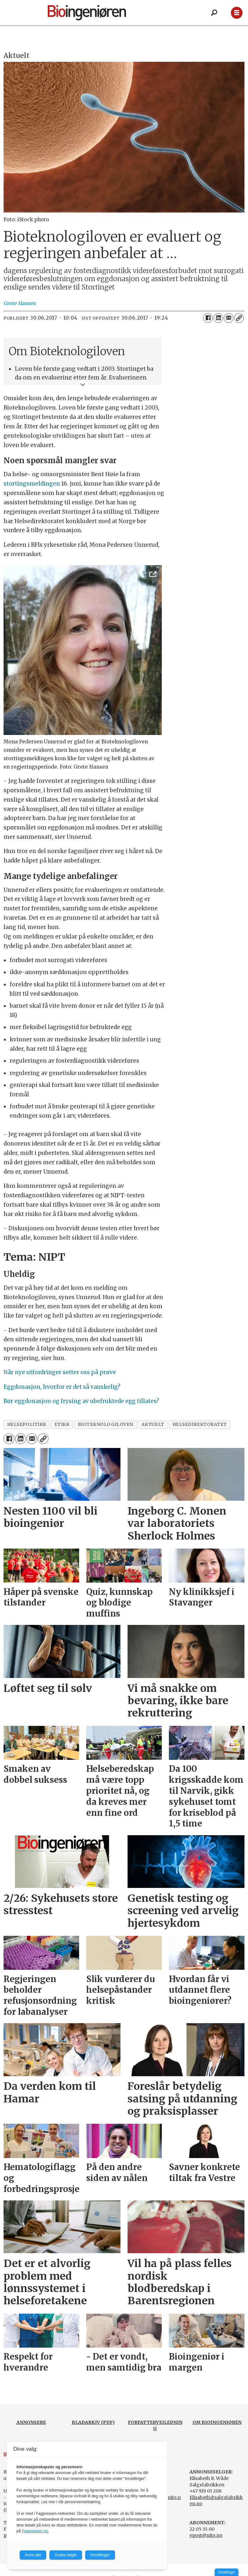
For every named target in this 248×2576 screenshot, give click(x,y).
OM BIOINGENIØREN (217, 2422)
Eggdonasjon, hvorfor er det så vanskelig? (62, 1386)
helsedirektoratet (199, 1424)
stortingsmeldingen (32, 483)
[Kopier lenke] (239, 318)
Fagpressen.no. (35, 2531)
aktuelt (152, 1424)
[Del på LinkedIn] (218, 318)
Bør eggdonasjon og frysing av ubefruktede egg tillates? (81, 1401)
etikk (62, 1424)
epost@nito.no (206, 2535)
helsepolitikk (26, 1424)
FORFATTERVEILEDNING (155, 2425)
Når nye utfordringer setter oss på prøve (60, 1372)
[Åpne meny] (236, 13)
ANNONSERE (31, 2422)
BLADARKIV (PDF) (93, 2422)
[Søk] (214, 13)
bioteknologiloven (105, 1424)
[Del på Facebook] (208, 318)
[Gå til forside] (87, 13)
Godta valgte (66, 2555)
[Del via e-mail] (228, 318)
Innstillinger (226, 2572)
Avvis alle (33, 2555)
